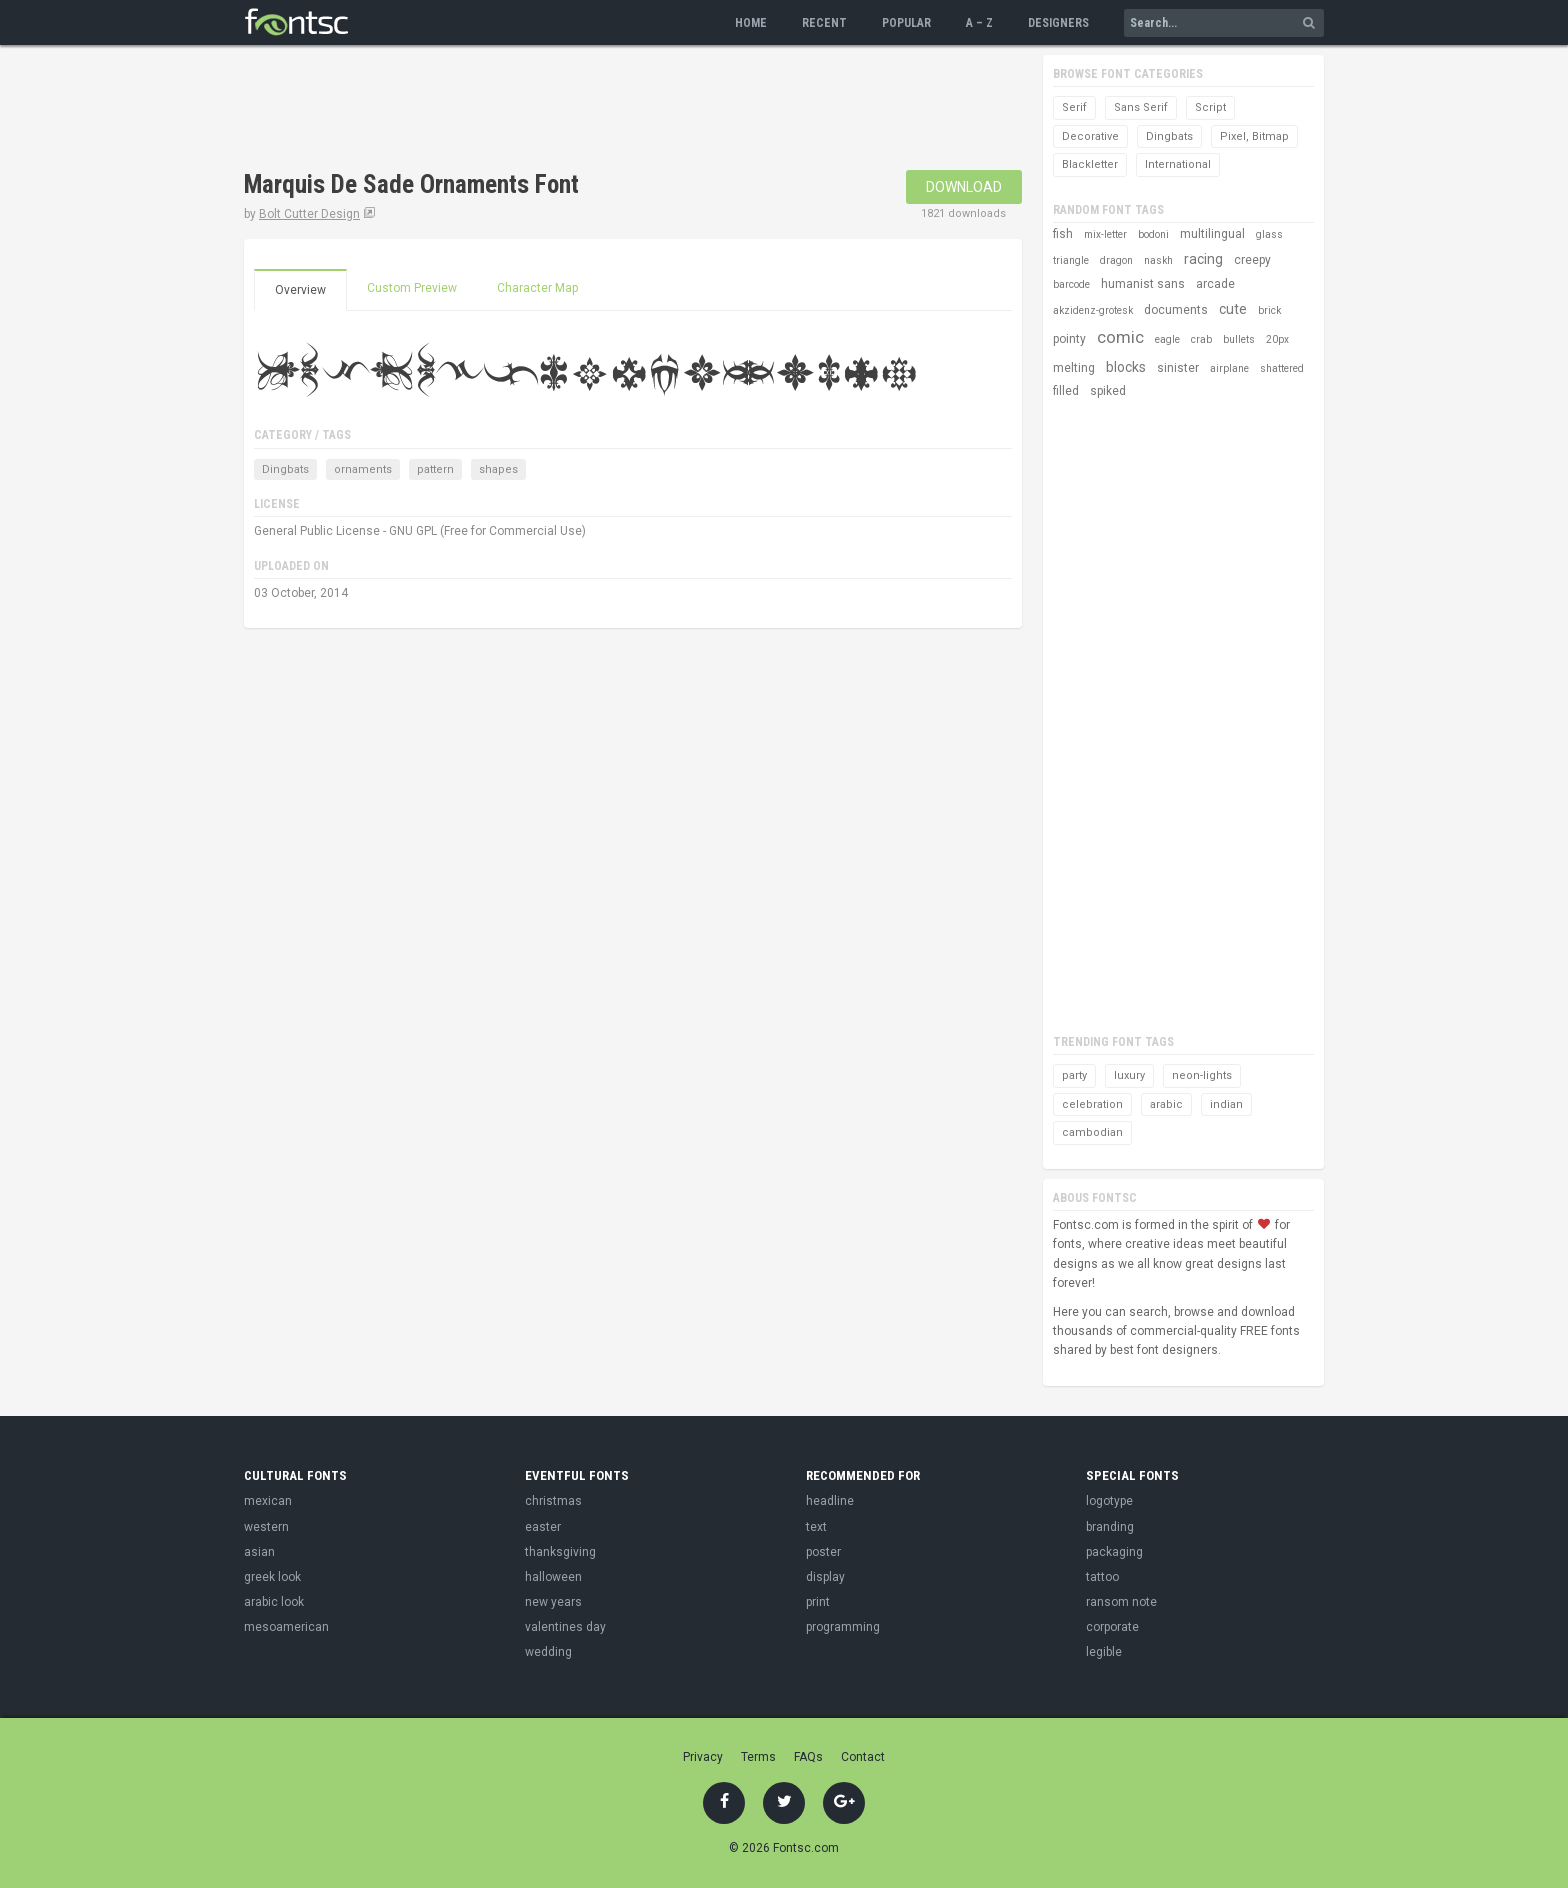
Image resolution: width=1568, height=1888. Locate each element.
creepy (1252, 260)
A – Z (979, 23)
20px (1277, 339)
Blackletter (1090, 164)
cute (1233, 309)
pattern (435, 469)
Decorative (1090, 136)
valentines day (565, 1627)
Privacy (703, 1757)
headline (830, 1501)
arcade (1215, 284)
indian (1226, 1104)
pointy (1069, 339)
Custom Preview (412, 288)
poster (823, 1552)
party (1074, 1075)
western (266, 1527)
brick (1269, 310)
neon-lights (1202, 1075)
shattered (1282, 368)
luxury (1129, 1075)
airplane (1229, 368)
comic (1120, 337)
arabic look (274, 1602)
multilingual (1212, 234)
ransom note (1121, 1602)
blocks (1126, 367)
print (818, 1602)
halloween (553, 1577)
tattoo (1102, 1577)
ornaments (363, 469)
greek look (272, 1577)
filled (1066, 391)
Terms (758, 1757)
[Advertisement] (608, 110)
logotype (1109, 1501)
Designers (1058, 23)
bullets (1239, 339)
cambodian (1092, 1132)
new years (553, 1602)
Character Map (537, 288)
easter (543, 1527)
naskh (1158, 260)
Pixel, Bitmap (1254, 136)
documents (1176, 310)
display (825, 1577)
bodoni (1153, 234)
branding (1110, 1527)
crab (1201, 339)
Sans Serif (1141, 107)
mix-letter (1105, 234)
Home (751, 23)
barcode (1071, 284)
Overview (300, 290)
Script (1210, 107)
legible (1104, 1652)
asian (259, 1552)
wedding (548, 1652)
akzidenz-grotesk (1093, 310)
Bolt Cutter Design (309, 214)
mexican (268, 1501)
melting (1074, 368)
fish (1063, 234)
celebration (1092, 1104)
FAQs (808, 1757)
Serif (1074, 107)
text (816, 1527)
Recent (824, 23)
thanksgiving (560, 1552)
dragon (1116, 260)
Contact (863, 1757)
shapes (498, 469)
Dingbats (285, 469)
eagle (1167, 339)
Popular (906, 23)
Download (964, 187)
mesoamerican (286, 1627)
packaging (1114, 1552)
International (1178, 164)
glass (1269, 234)
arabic (1166, 1104)
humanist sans (1143, 284)
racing (1203, 259)
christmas (553, 1501)
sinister (1178, 368)
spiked (1108, 391)
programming (843, 1627)
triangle (1071, 260)
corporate (1112, 1627)
